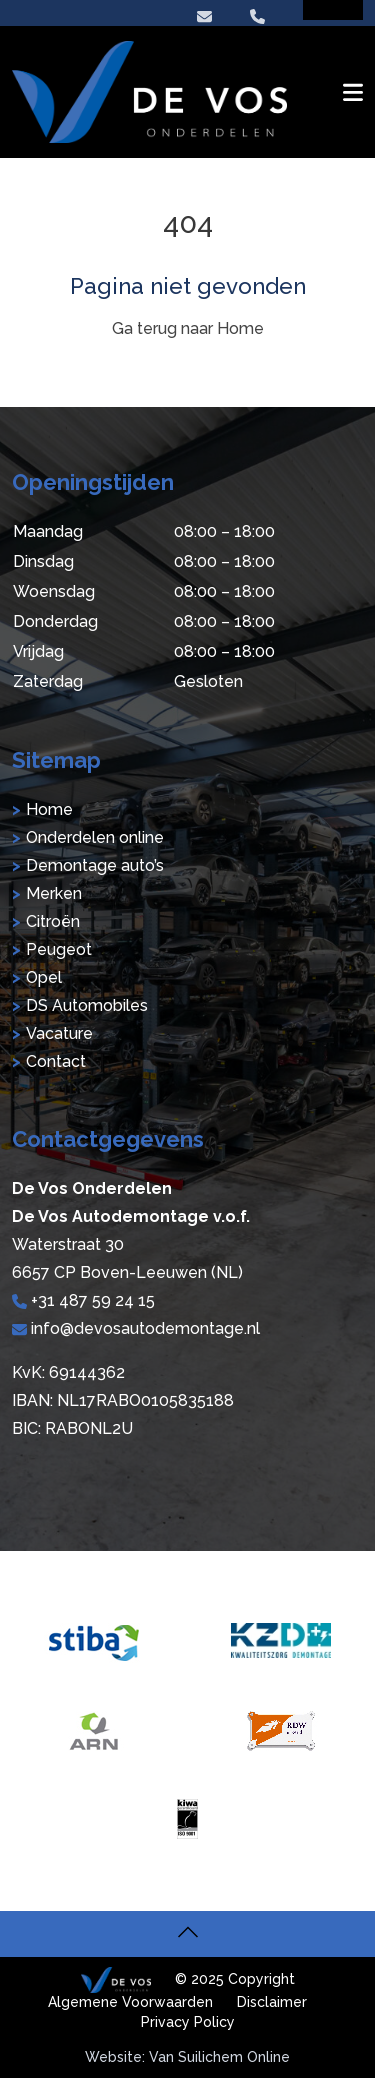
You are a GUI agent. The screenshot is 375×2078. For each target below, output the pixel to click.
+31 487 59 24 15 (83, 1300)
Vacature (59, 1033)
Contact (56, 1061)
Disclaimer (272, 2002)
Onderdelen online (95, 837)
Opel (44, 977)
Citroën (53, 921)
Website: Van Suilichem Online (187, 2057)
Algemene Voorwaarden (130, 2002)
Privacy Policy (188, 2022)
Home (49, 809)
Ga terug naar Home (188, 328)
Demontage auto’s (95, 865)
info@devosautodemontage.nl (136, 1328)
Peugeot (59, 949)
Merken (54, 893)
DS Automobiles (87, 1005)
